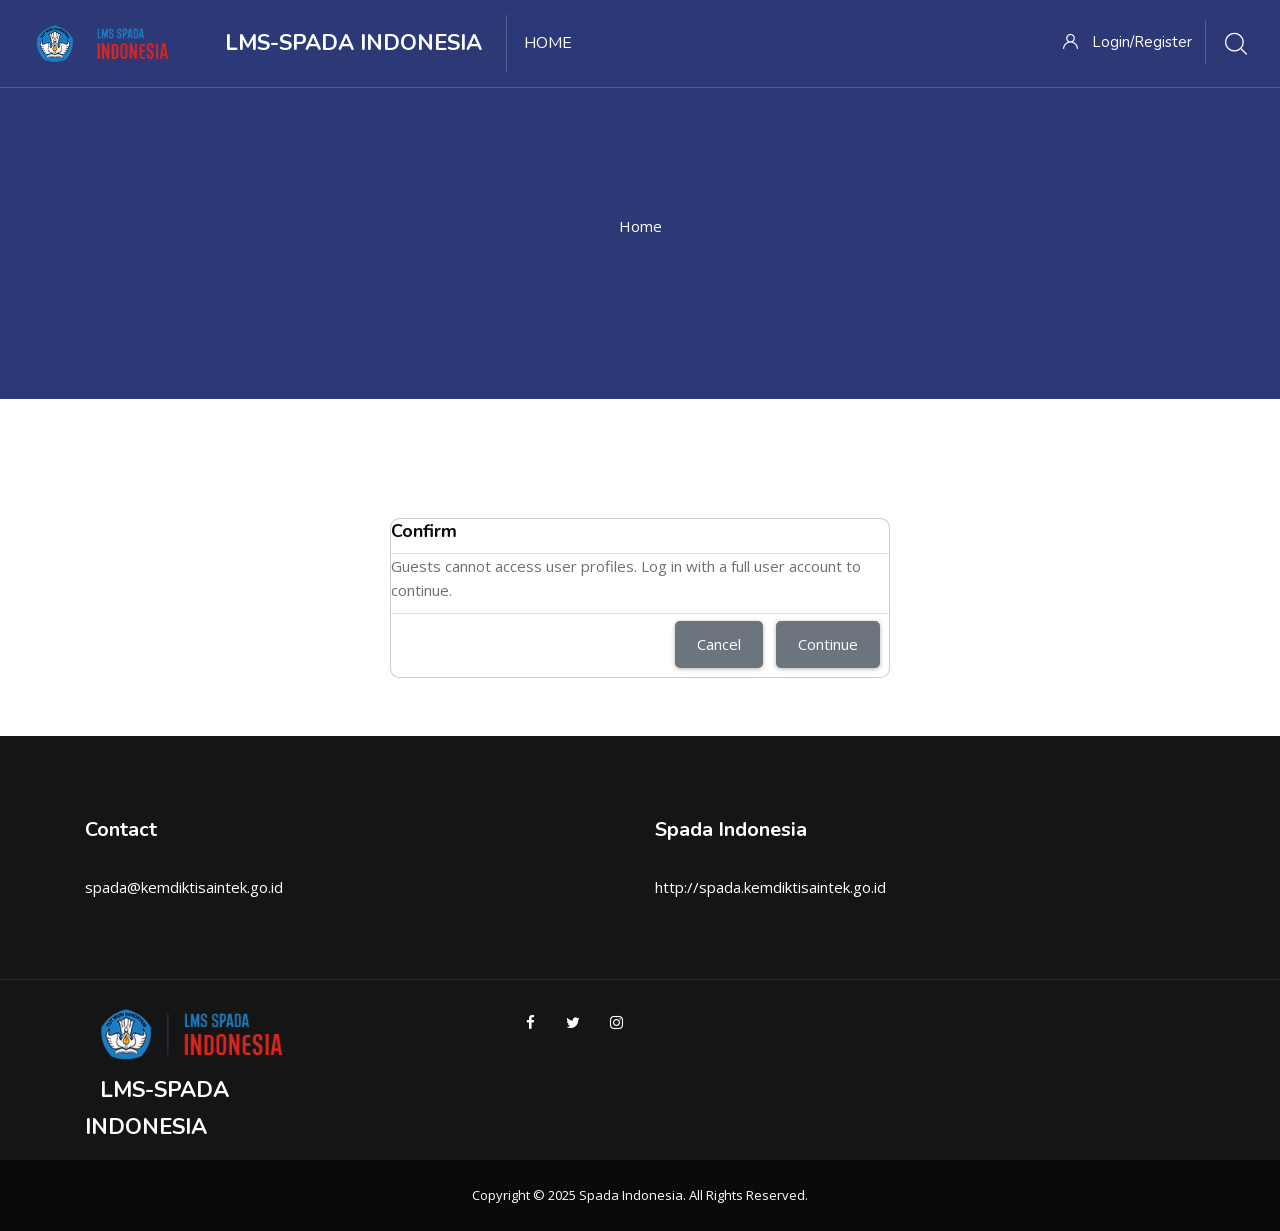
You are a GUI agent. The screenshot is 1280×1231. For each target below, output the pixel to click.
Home (640, 226)
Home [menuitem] (548, 43)
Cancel (719, 644)
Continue (828, 644)
